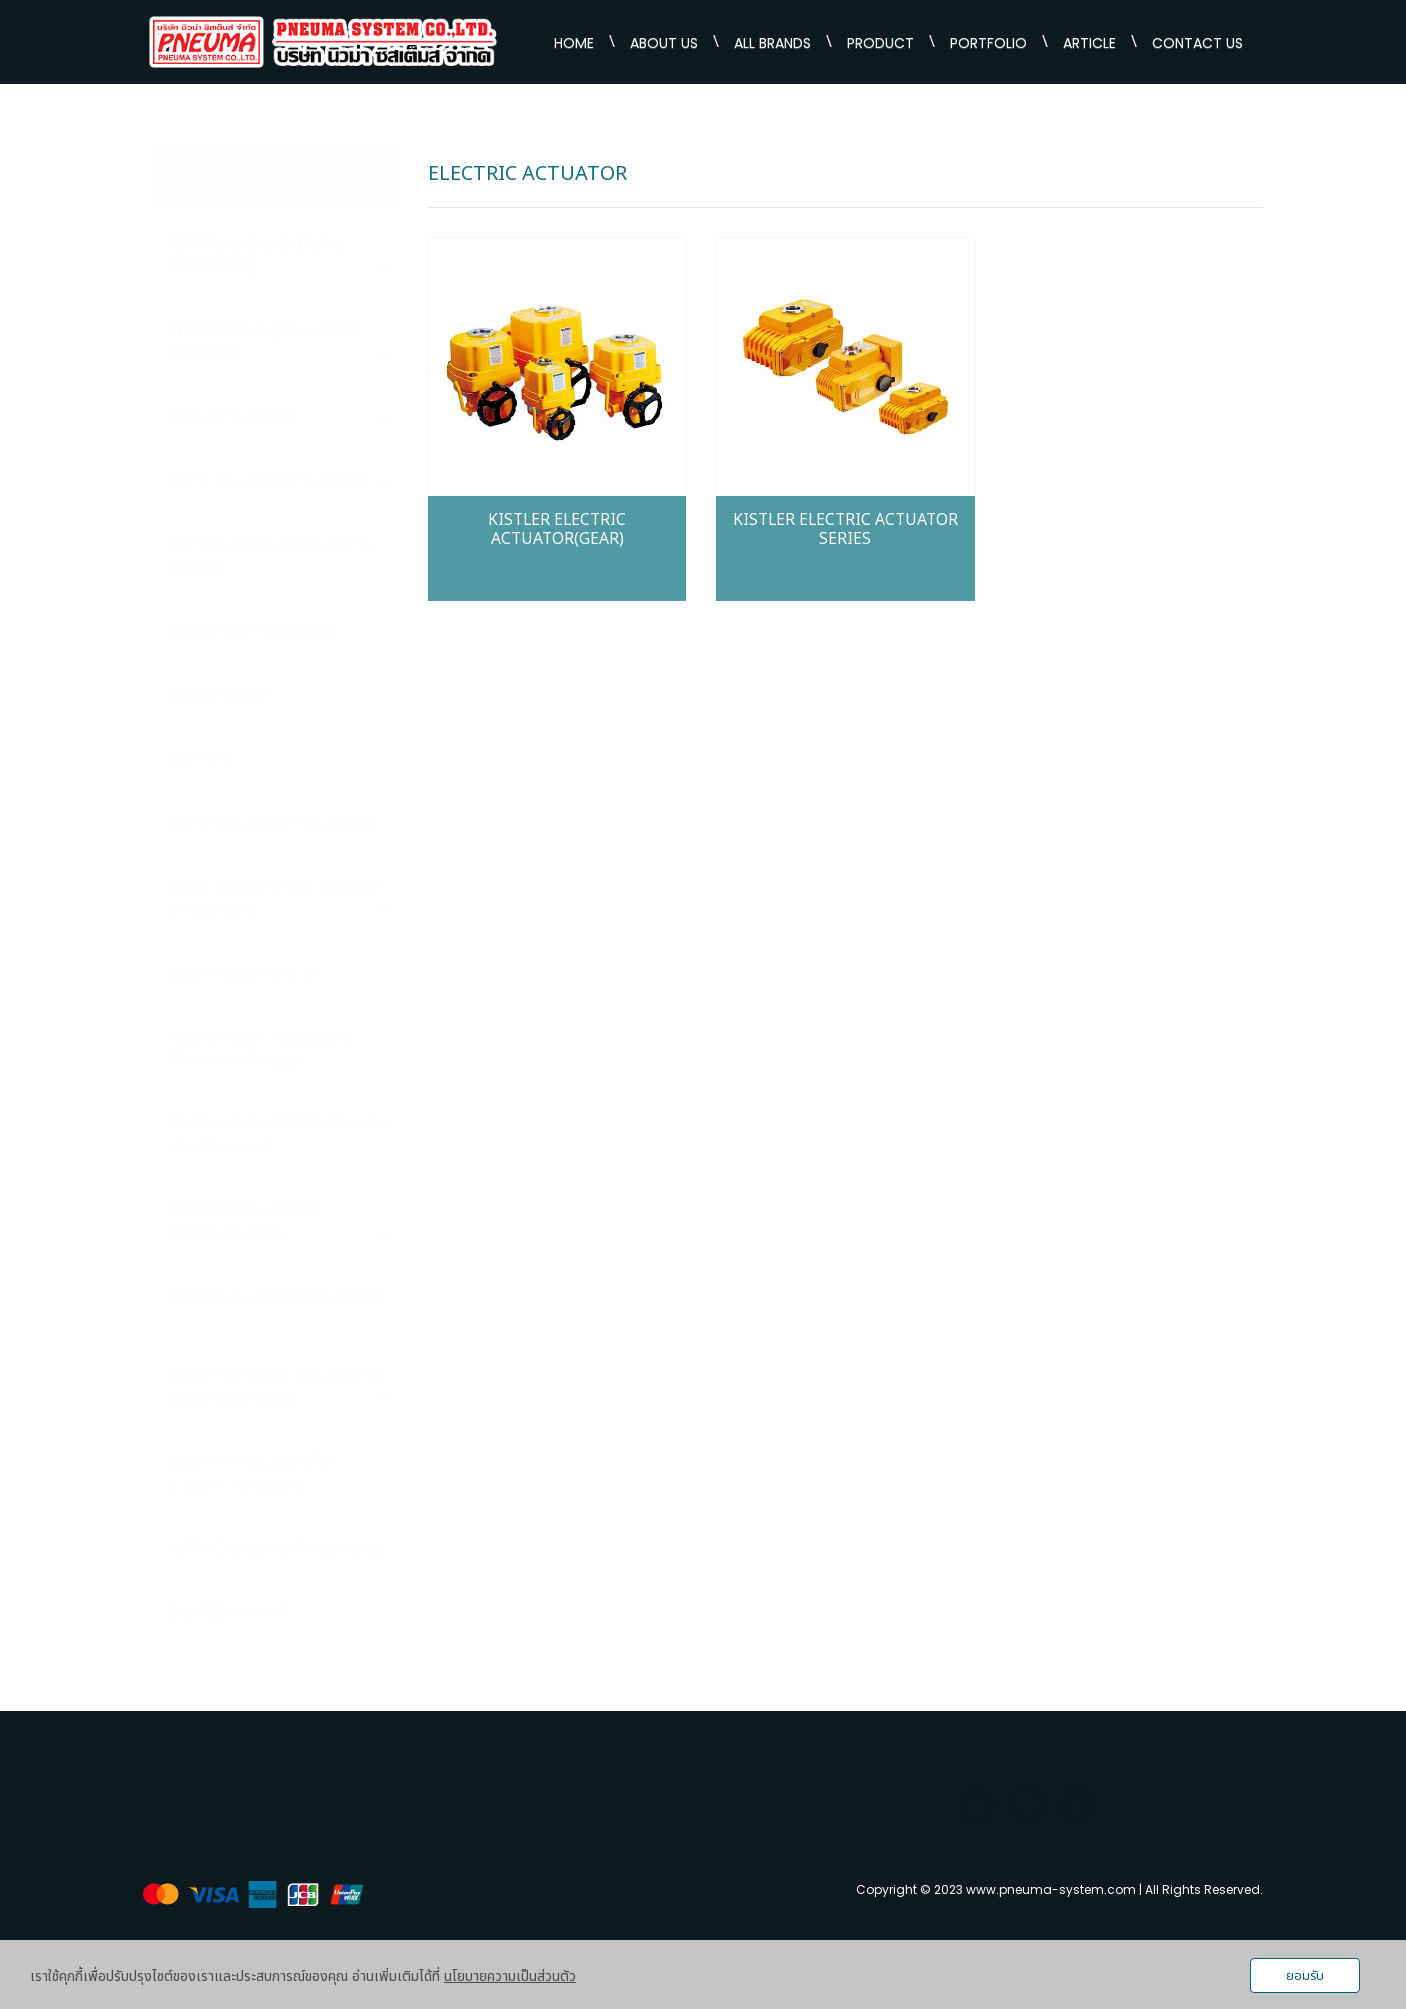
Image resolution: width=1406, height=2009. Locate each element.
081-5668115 (725, 1811)
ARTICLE (1089, 43)
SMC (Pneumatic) (278, 417)
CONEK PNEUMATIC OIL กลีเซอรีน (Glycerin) (278, 1135)
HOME (574, 43)
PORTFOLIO (988, 43)
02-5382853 (642, 1811)
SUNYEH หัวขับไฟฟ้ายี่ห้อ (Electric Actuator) (249, 1473)
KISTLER (278, 759)
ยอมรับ (1305, 1976)
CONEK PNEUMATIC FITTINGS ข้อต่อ (278, 1222)
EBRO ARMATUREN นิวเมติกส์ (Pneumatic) (278, 898)
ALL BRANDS (772, 43)
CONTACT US (1197, 43)
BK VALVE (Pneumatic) (278, 632)
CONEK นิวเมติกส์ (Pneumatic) (278, 1305)
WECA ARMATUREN (241, 974)
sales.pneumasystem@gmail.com (715, 1840)
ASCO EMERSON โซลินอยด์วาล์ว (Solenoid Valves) (278, 1386)
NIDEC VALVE (278, 696)
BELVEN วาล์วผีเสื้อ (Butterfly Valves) (270, 556)
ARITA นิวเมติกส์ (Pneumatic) (278, 823)
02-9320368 (642, 1793)
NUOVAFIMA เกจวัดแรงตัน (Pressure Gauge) (260, 1049)
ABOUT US (664, 43)
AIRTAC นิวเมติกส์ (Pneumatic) (275, 1549)
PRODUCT (880, 43)
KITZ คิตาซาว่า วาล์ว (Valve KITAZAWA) (278, 255)
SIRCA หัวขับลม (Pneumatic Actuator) (278, 342)
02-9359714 (725, 1793)
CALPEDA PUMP (228, 1613)
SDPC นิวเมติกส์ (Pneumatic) (278, 481)
